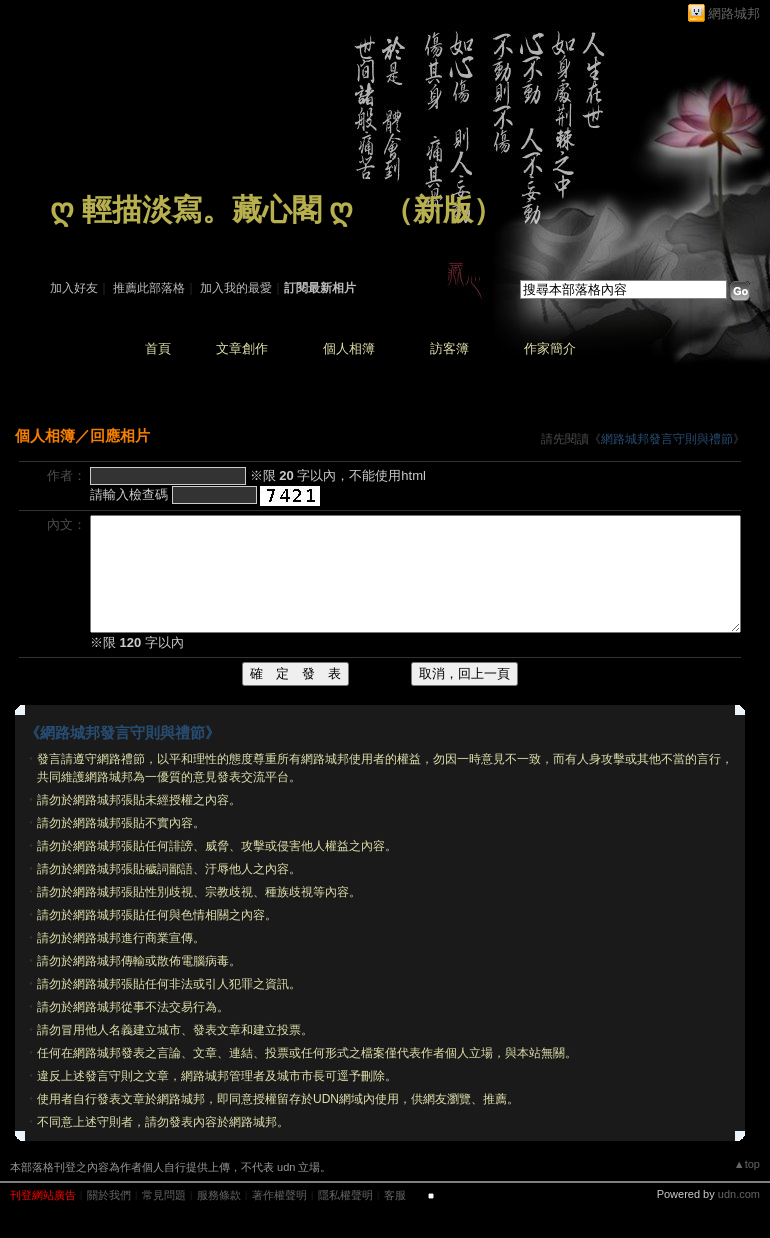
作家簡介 (550, 348)
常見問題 (164, 1195)
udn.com (739, 1194)
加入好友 (74, 288)
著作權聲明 (279, 1195)
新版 (443, 209)
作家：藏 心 (81, 238)
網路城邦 (734, 13)
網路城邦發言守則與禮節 (667, 439)
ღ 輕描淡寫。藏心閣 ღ (201, 209)
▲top (747, 1164)
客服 (395, 1195)
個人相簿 (349, 348)
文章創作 (242, 348)
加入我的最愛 (236, 288)
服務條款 (219, 1195)
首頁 (158, 348)
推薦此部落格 (149, 288)
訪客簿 (449, 348)
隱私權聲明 (345, 1195)
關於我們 (109, 1195)
